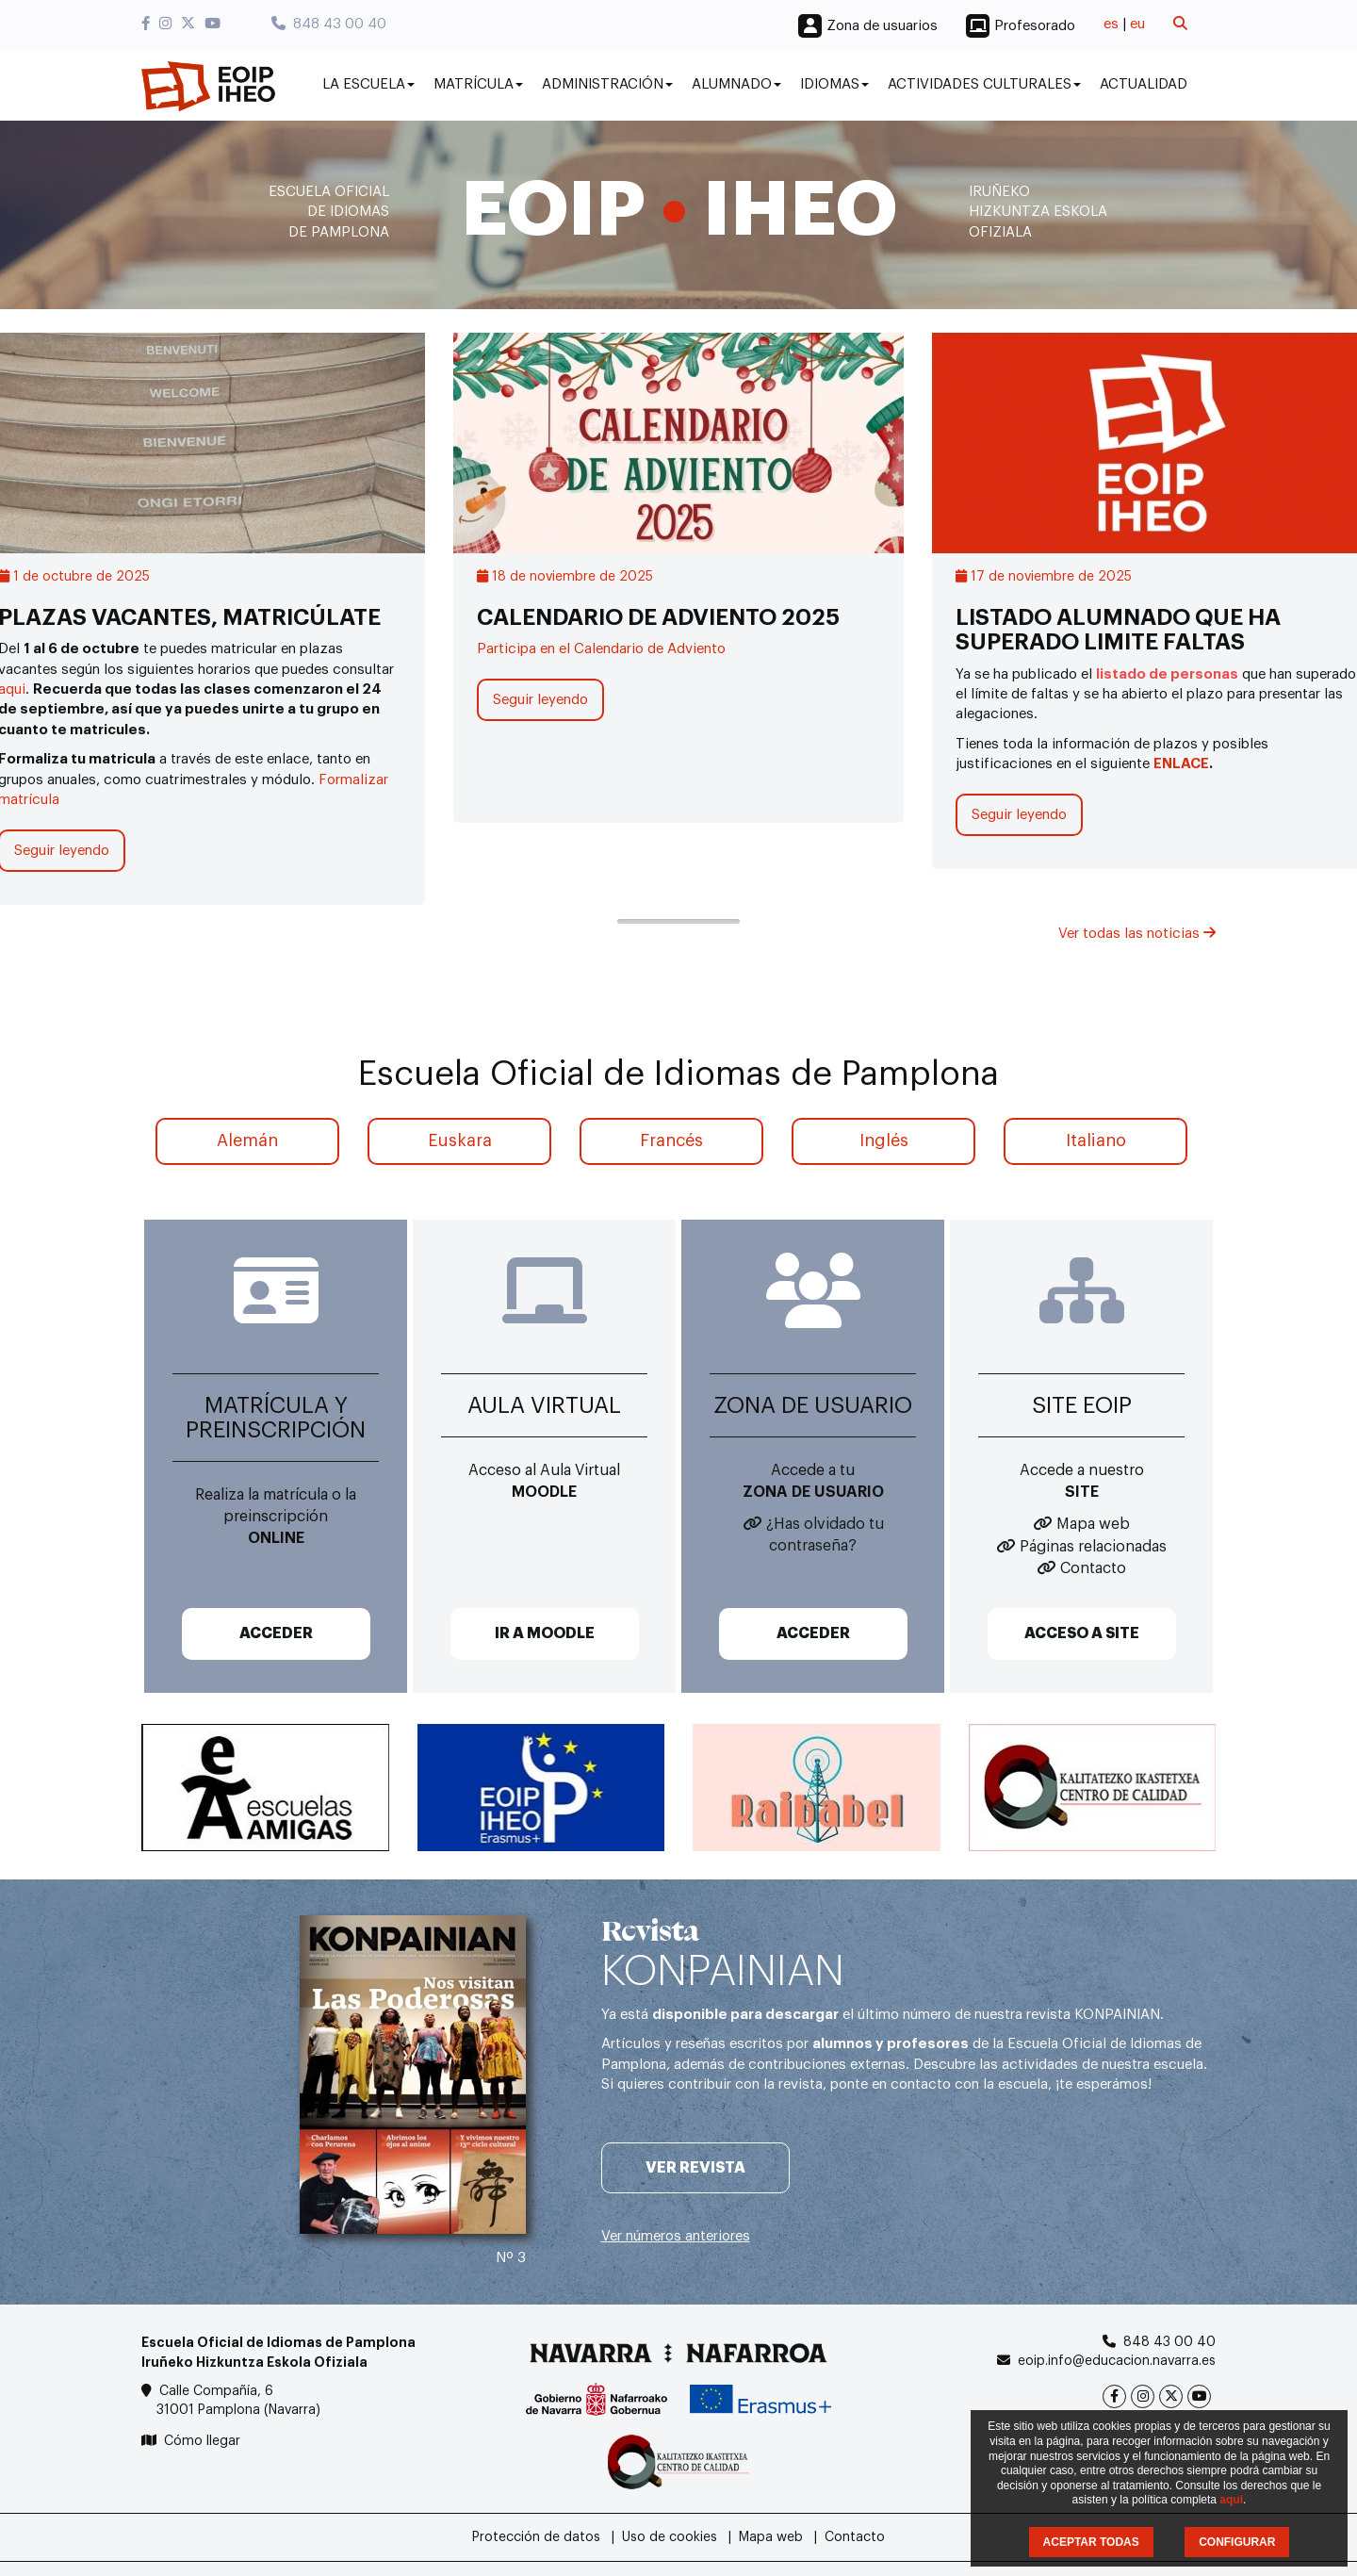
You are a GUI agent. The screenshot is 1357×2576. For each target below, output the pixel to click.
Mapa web (1093, 1524)
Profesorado (1034, 26)
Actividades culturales (984, 84)
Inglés (883, 1140)
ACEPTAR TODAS (1091, 2542)
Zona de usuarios (882, 26)
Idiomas (834, 84)
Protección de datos (536, 2537)
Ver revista (695, 2167)
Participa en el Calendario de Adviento (601, 649)
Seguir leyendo (540, 700)
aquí (1231, 2499)
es (1111, 24)
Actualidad (1143, 84)
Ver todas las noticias (1137, 934)
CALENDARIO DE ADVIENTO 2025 (658, 617)
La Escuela (368, 84)
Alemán (247, 1140)
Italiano (1096, 1140)
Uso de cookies (669, 2537)
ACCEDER (276, 1633)
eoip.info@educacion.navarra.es (1117, 2361)
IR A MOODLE (545, 1633)
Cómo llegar (202, 2441)
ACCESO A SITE (1081, 1633)
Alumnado (736, 84)
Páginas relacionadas (1093, 1546)
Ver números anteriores (675, 2236)
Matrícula (478, 84)
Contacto (1093, 1568)
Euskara (460, 1140)
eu (1137, 24)
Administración (607, 84)
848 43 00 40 (328, 24)
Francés (671, 1140)
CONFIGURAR (1237, 2542)
